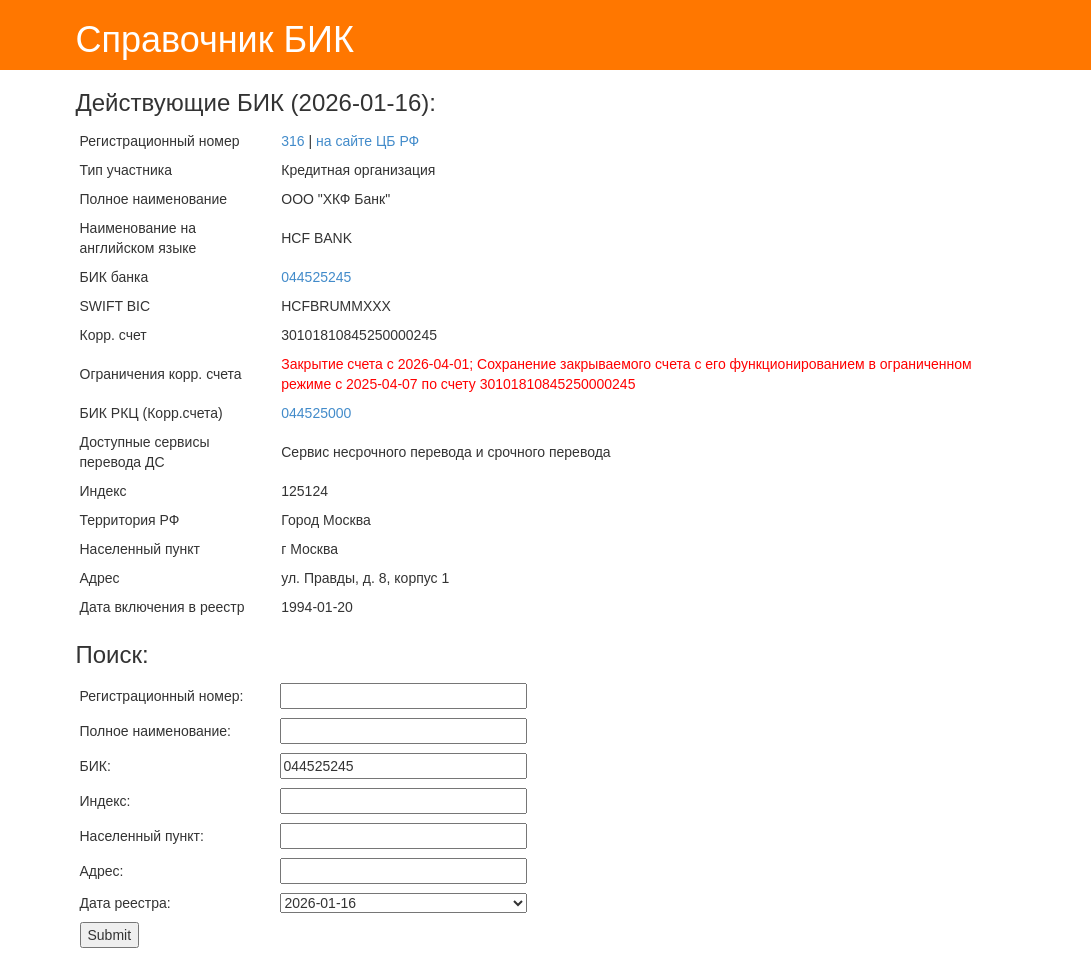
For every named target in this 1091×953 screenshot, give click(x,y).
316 (292, 141)
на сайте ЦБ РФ (367, 141)
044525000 (316, 413)
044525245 (316, 277)
